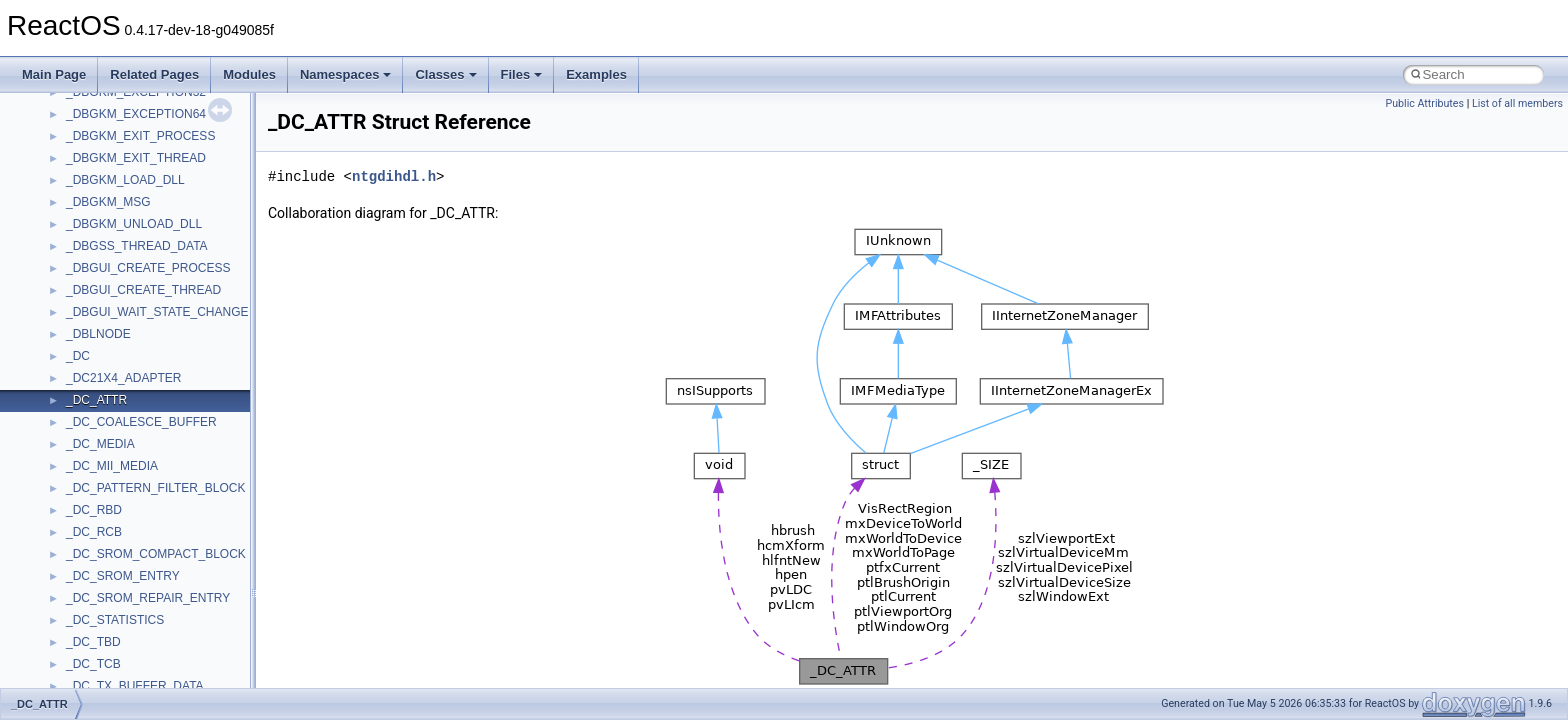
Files (522, 74)
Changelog (63, 104)
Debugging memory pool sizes (114, 192)
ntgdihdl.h (394, 176)
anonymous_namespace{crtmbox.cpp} (168, 676)
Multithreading (71, 280)
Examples (596, 74)
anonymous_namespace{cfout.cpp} (159, 654)
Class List (76, 500)
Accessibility (98, 588)
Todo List (58, 390)
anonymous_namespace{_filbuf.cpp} (162, 610)
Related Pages (154, 74)
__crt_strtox (97, 566)
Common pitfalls (77, 170)
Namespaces (346, 74)
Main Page (54, 74)
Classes (445, 74)
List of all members (1517, 103)
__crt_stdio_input (111, 522)
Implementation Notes (92, 324)
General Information (87, 368)
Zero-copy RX (71, 236)
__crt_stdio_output (115, 544)
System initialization (86, 258)
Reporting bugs (74, 214)
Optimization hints (81, 302)
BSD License (68, 346)
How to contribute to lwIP (100, 126)
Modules (249, 74)
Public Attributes (1424, 103)
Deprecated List (76, 412)
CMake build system (88, 148)
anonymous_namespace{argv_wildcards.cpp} (186, 632)
